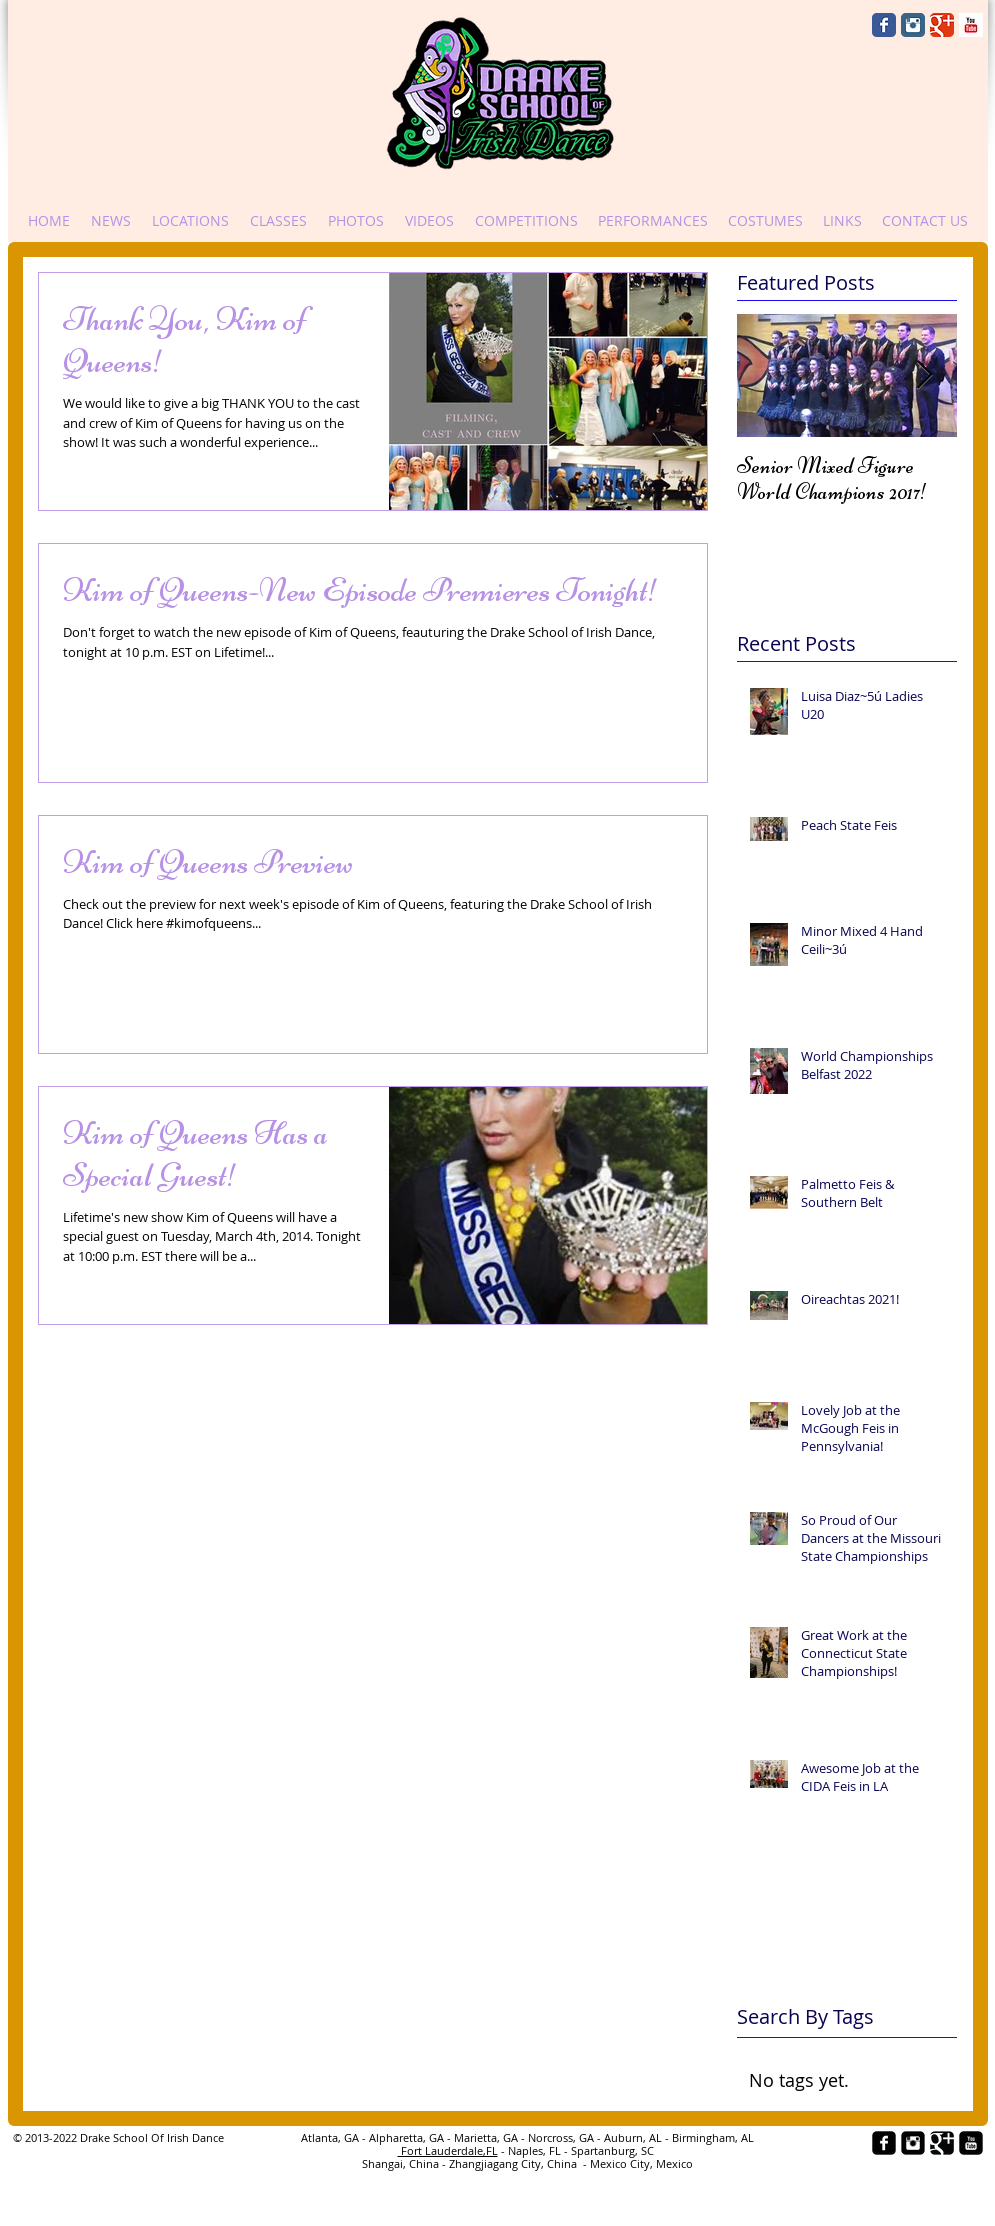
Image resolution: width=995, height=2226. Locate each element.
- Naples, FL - (534, 2150)
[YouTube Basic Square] (971, 25)
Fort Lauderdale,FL (448, 2150)
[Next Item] (925, 375)
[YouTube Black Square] (971, 2143)
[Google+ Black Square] (942, 2143)
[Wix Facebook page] (884, 25)
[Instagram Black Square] (913, 2143)
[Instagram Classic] (913, 25)
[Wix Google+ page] (942, 25)
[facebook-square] (884, 2143)
